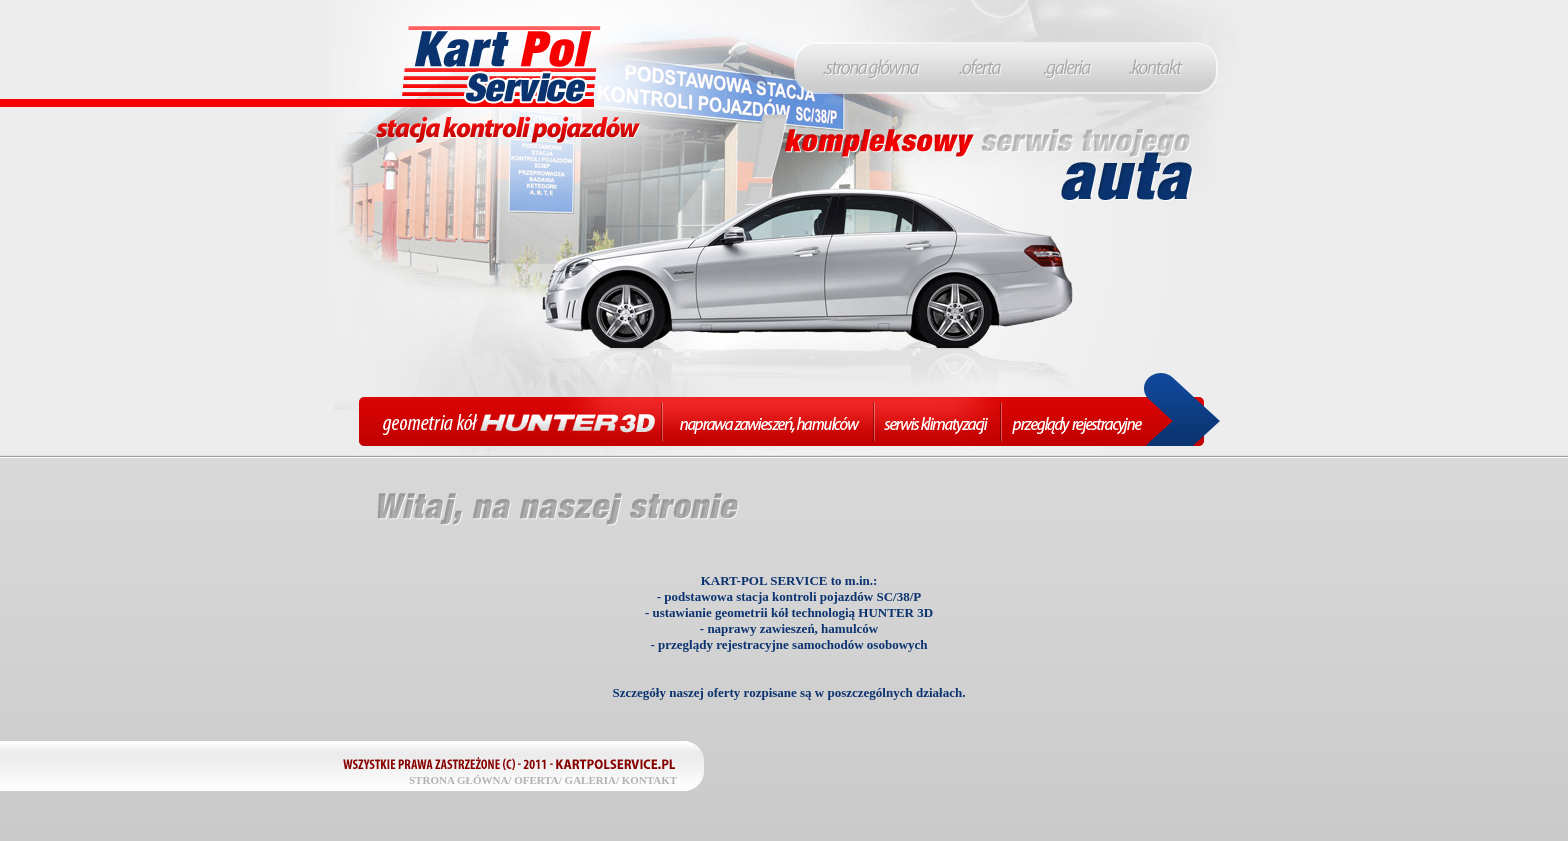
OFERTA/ (538, 780)
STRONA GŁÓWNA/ (460, 780)
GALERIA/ (592, 780)
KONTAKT (649, 780)
